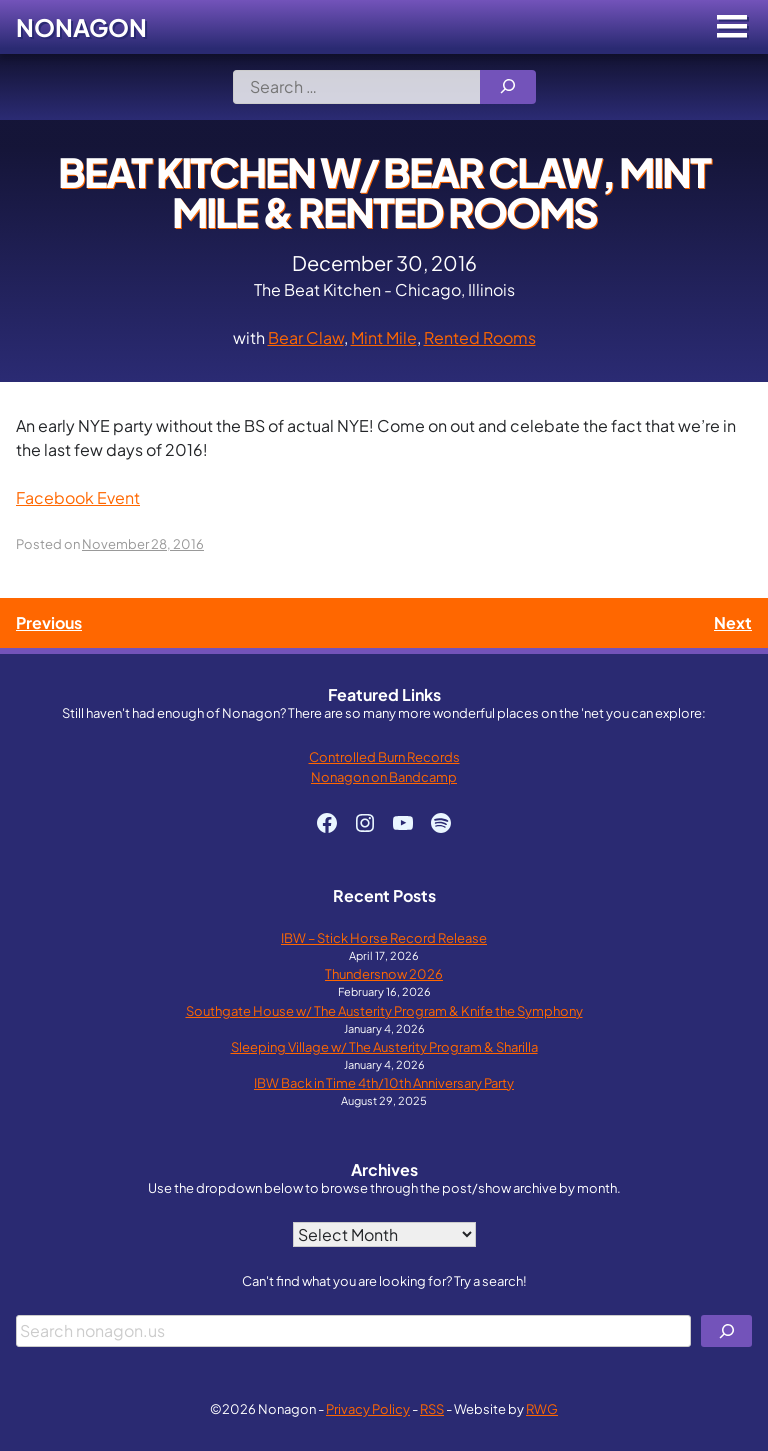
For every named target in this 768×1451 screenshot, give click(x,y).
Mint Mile (384, 337)
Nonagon (81, 27)
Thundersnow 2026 (384, 973)
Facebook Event (78, 497)
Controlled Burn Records (384, 756)
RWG (542, 1408)
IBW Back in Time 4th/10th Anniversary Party (384, 1082)
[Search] (508, 87)
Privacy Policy (368, 1408)
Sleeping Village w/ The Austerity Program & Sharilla (384, 1046)
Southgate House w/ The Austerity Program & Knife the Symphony (384, 1010)
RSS (432, 1408)
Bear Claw (306, 337)
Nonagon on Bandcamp (384, 776)
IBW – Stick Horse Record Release (384, 937)
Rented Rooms (480, 337)
